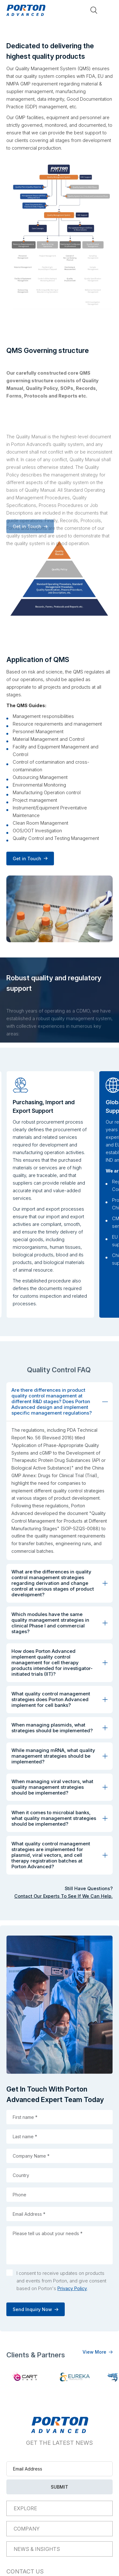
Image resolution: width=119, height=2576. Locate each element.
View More (94, 2352)
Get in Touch (27, 858)
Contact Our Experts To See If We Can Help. (63, 1896)
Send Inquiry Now (39, 2309)
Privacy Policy (72, 2288)
